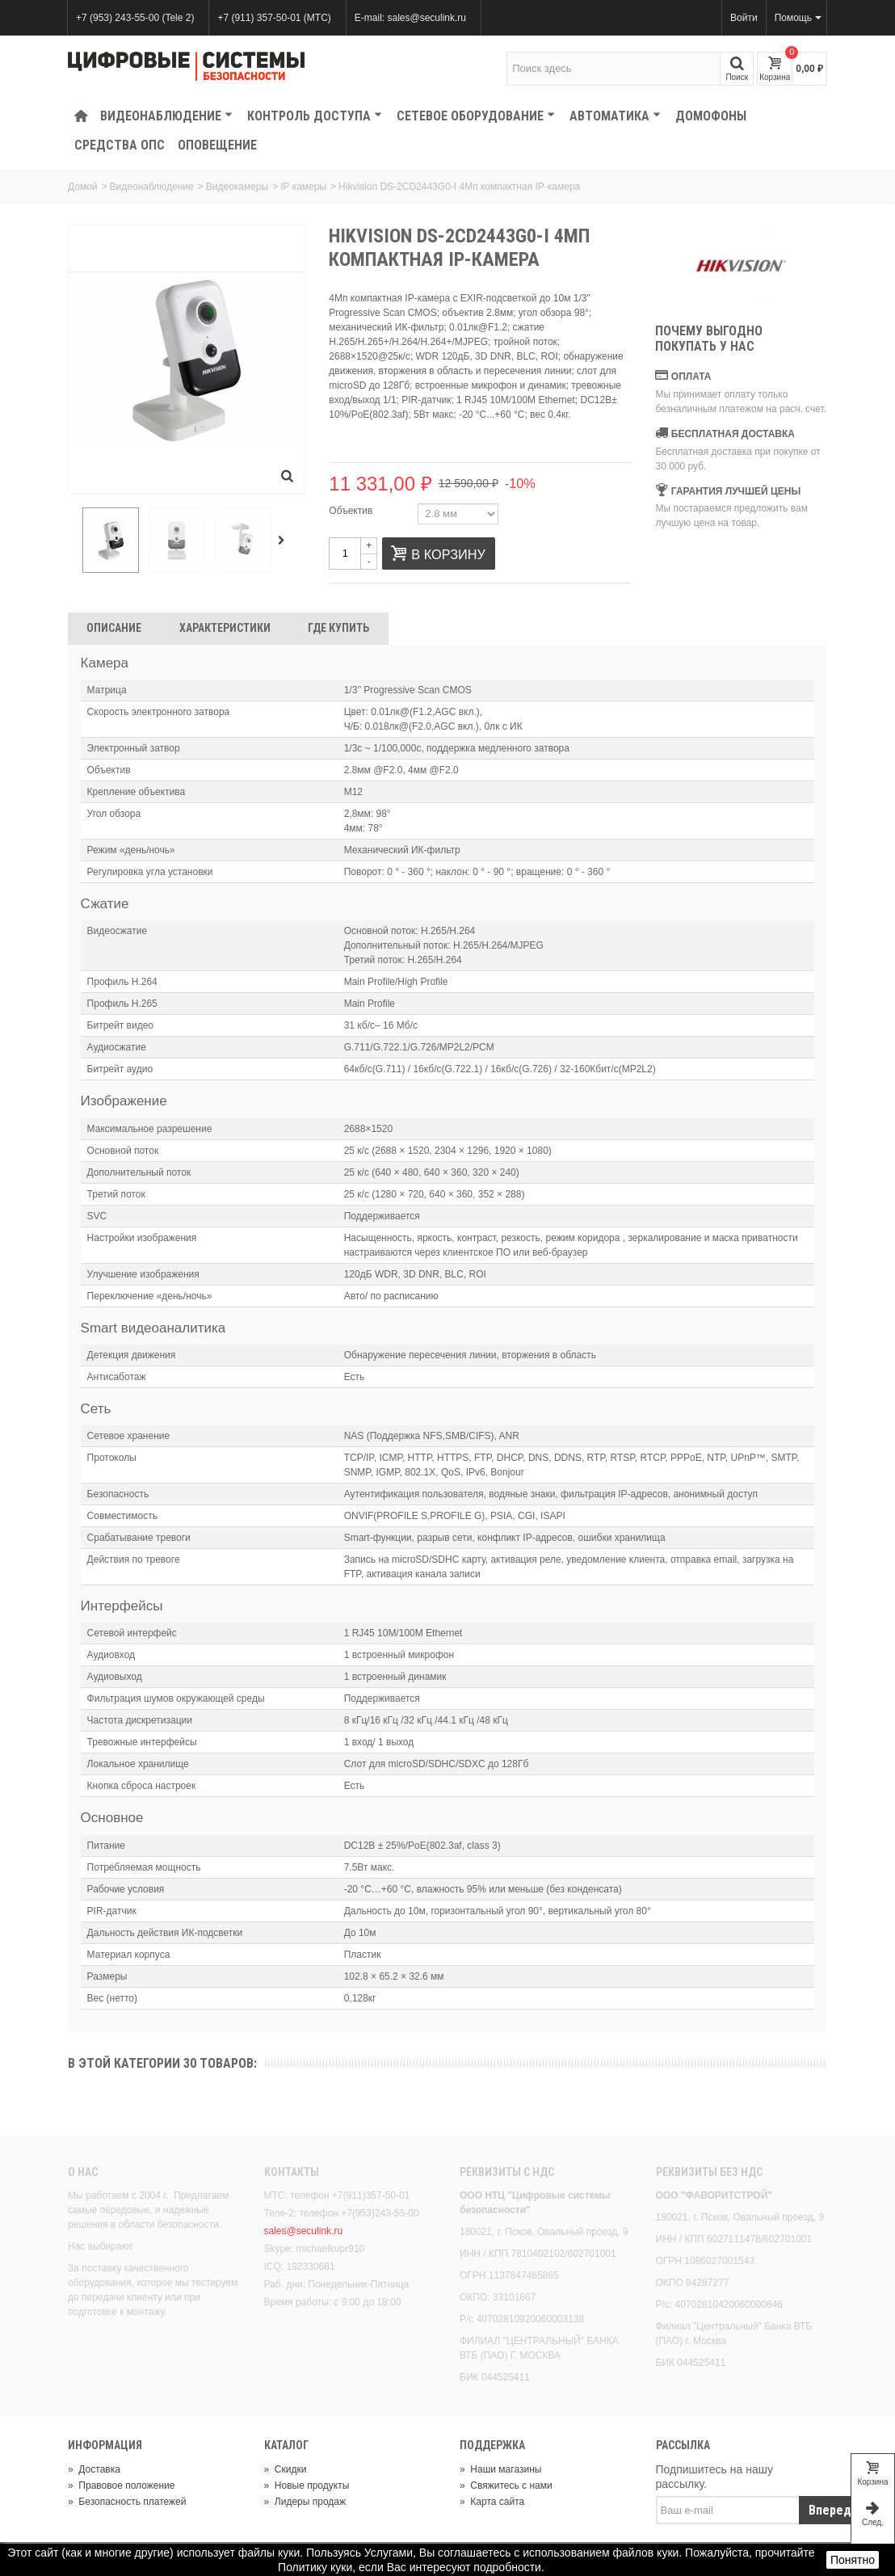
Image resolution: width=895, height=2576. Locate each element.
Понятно (852, 2559)
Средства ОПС (119, 145)
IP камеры (303, 186)
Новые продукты (307, 2485)
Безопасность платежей (127, 2501)
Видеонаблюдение (166, 116)
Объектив (352, 510)
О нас (83, 2172)
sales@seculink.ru (303, 2231)
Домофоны (710, 116)
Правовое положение (121, 2485)
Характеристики (225, 627)
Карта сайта (492, 2501)
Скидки (285, 2469)
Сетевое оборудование (476, 116)
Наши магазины (500, 2469)
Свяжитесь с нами (506, 2485)
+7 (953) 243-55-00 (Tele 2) (135, 17)
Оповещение (217, 145)
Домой (83, 186)
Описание (113, 627)
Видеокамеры (237, 186)
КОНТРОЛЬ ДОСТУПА (314, 116)
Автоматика (615, 116)
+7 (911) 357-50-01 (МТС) (273, 17)
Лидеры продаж (305, 2501)
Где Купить (338, 627)
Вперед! (832, 2510)
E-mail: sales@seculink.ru (410, 17)
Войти (744, 17)
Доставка (94, 2469)
